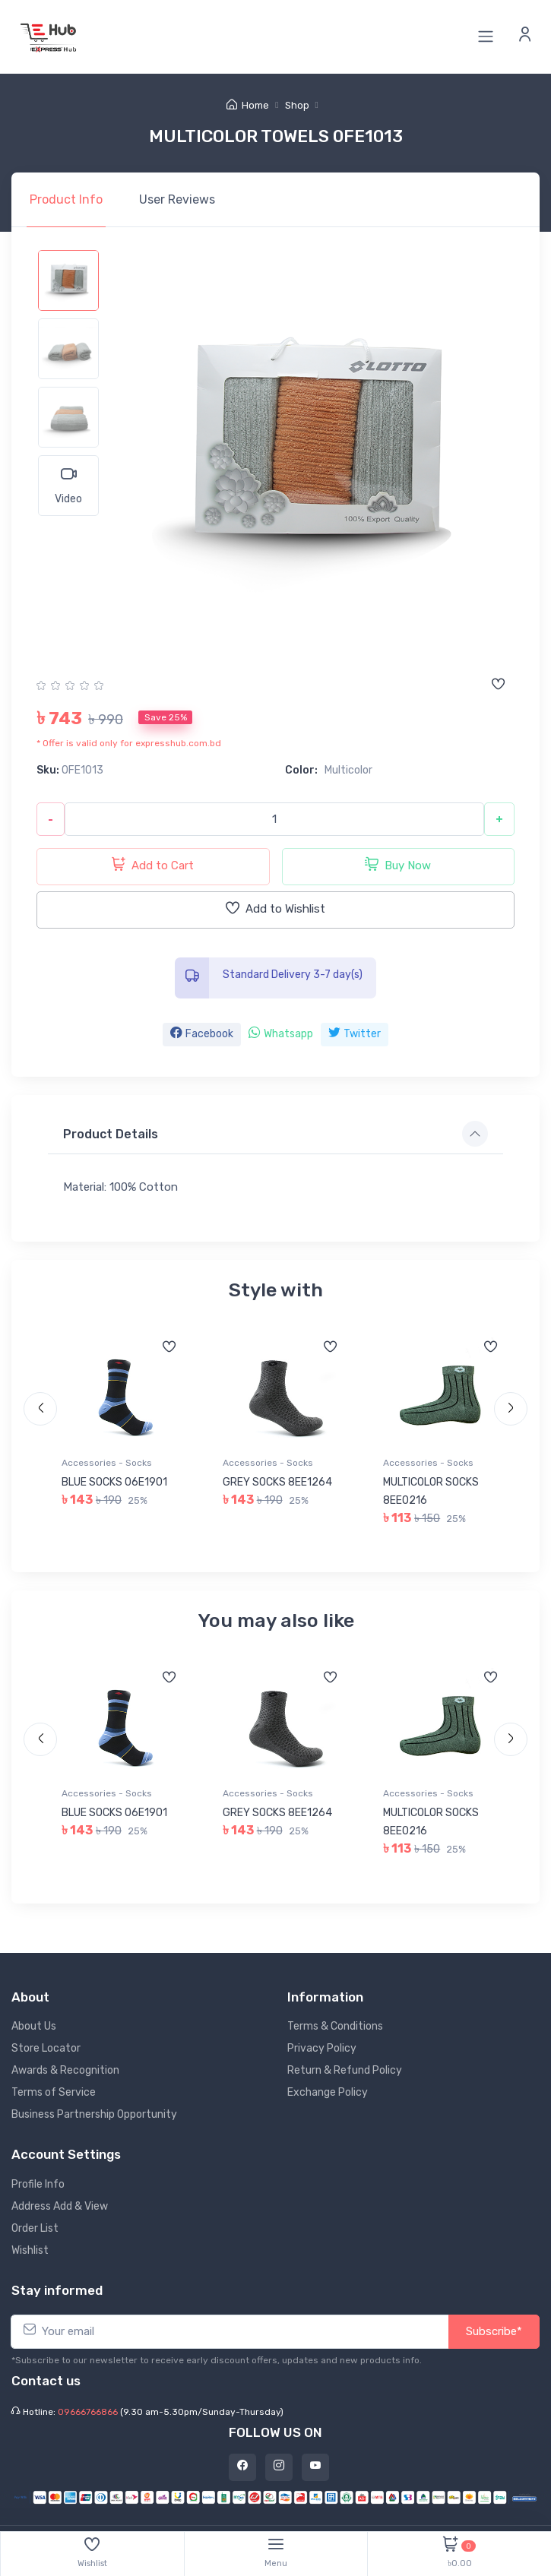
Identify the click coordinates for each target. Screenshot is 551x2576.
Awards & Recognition (65, 2070)
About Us (33, 2026)
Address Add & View (59, 2206)
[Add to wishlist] (498, 685)
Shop (297, 105)
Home (247, 105)
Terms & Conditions (335, 2026)
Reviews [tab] (177, 199)
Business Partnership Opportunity (94, 2114)
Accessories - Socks (107, 1462)
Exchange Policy (327, 2092)
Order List (35, 2228)
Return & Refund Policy (344, 2070)
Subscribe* (494, 2331)
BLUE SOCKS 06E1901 (114, 1482)
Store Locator (46, 2048)
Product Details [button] (110, 1134)
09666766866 (88, 2412)
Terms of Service (53, 2092)
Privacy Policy (321, 2048)
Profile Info (38, 2184)
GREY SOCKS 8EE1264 (277, 1482)
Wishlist (30, 2250)
